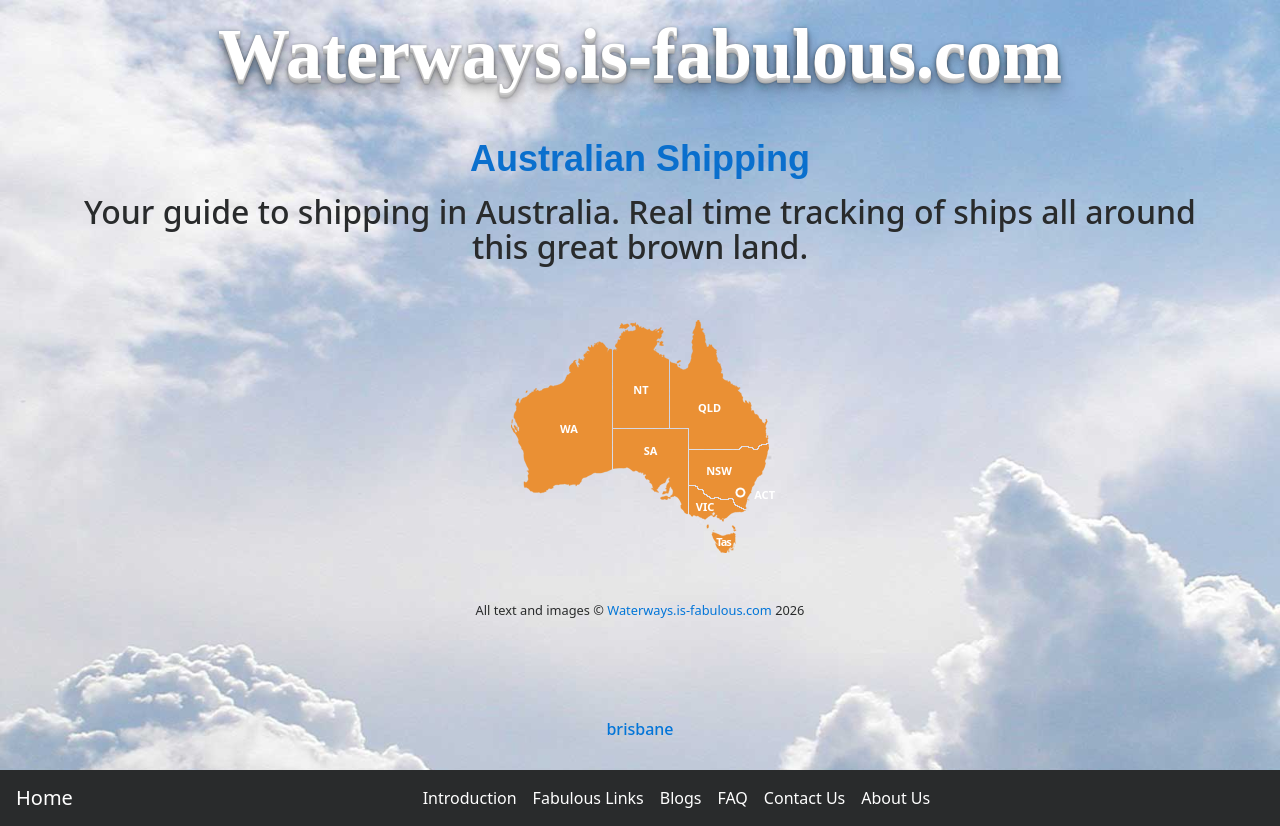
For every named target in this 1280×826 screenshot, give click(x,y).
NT (640, 389)
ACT (764, 494)
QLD (709, 407)
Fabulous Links (588, 798)
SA (651, 450)
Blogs (681, 798)
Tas (723, 541)
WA (569, 428)
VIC (705, 506)
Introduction (470, 798)
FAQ (732, 798)
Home (44, 797)
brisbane (639, 729)
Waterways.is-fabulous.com (689, 610)
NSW (719, 470)
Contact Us (804, 798)
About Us (895, 798)
